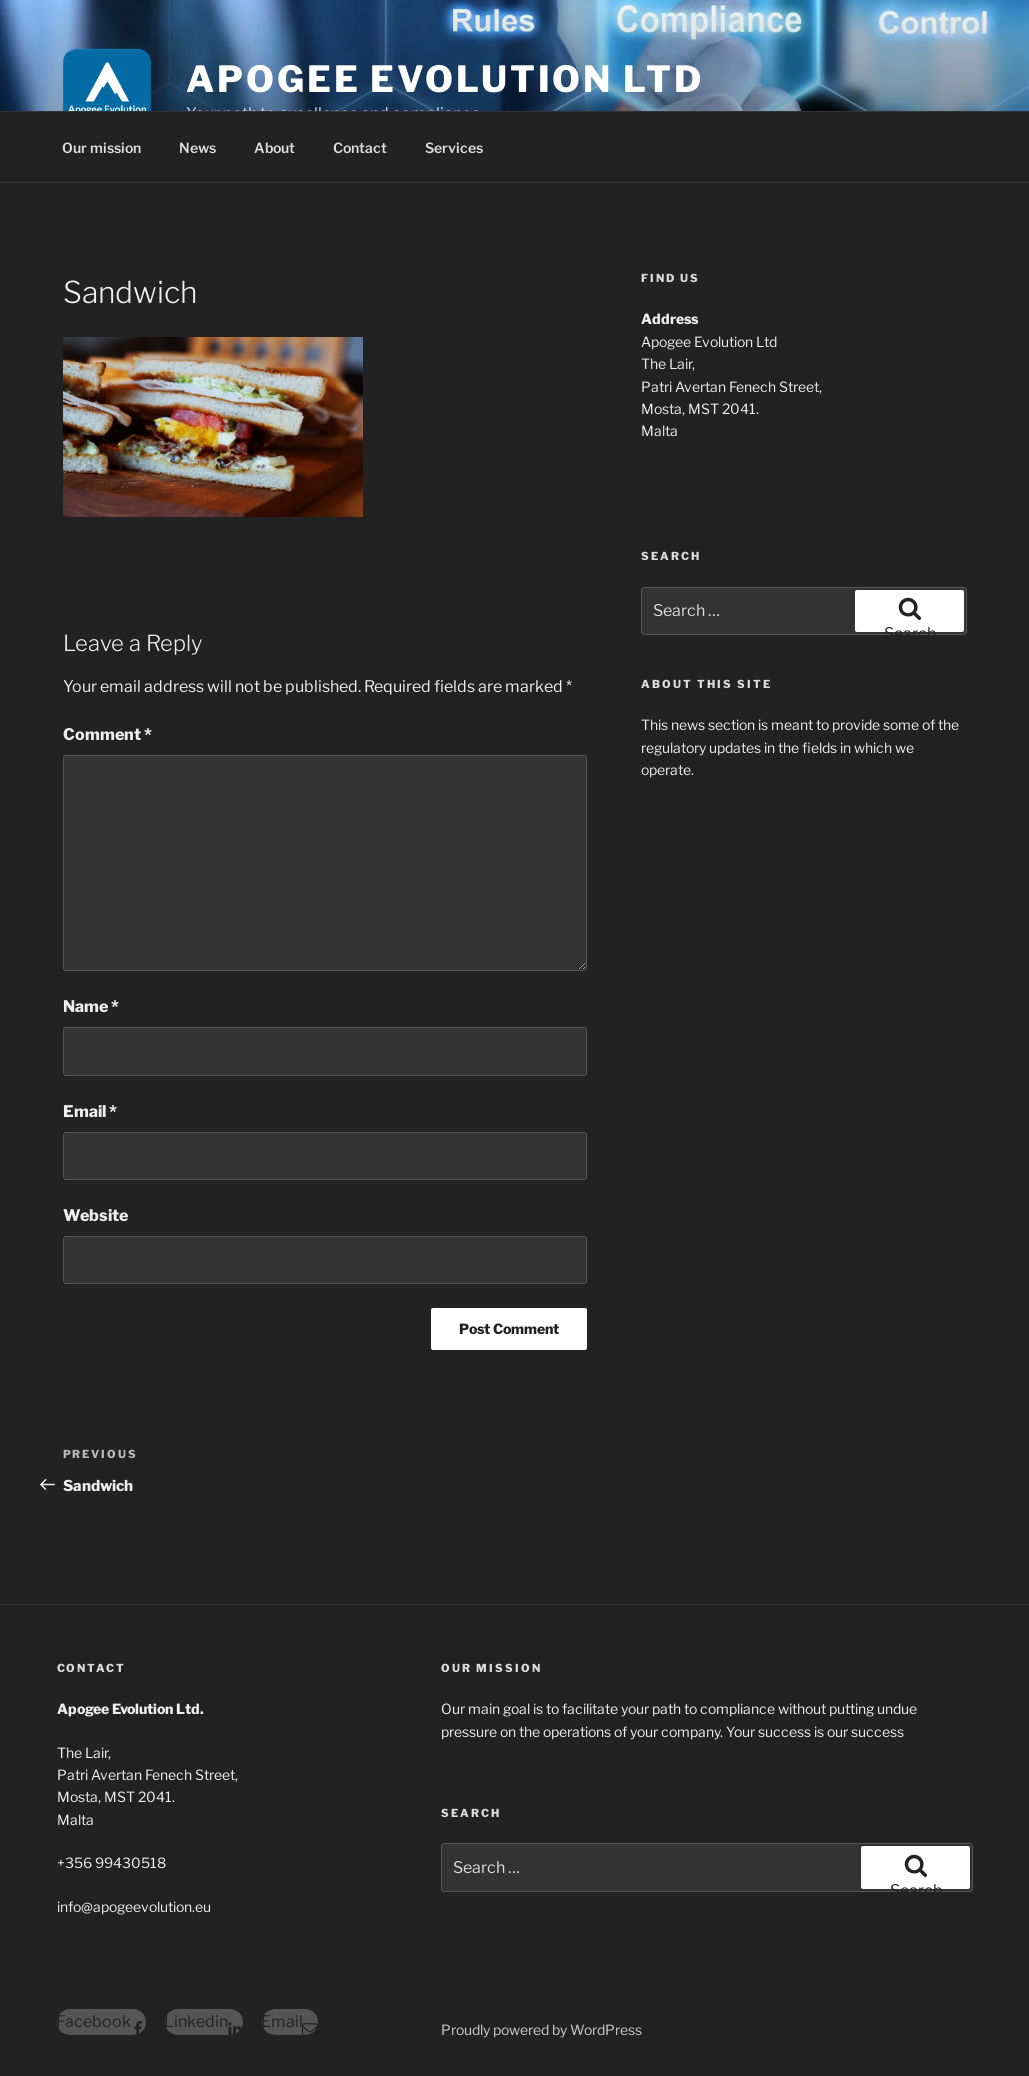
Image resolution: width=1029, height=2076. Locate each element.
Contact (360, 147)
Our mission (101, 147)
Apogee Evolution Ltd (445, 79)
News (197, 147)
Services (454, 147)
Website (95, 1215)
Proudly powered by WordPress (541, 2029)
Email (90, 1111)
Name (91, 1006)
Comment (107, 734)
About (274, 147)
